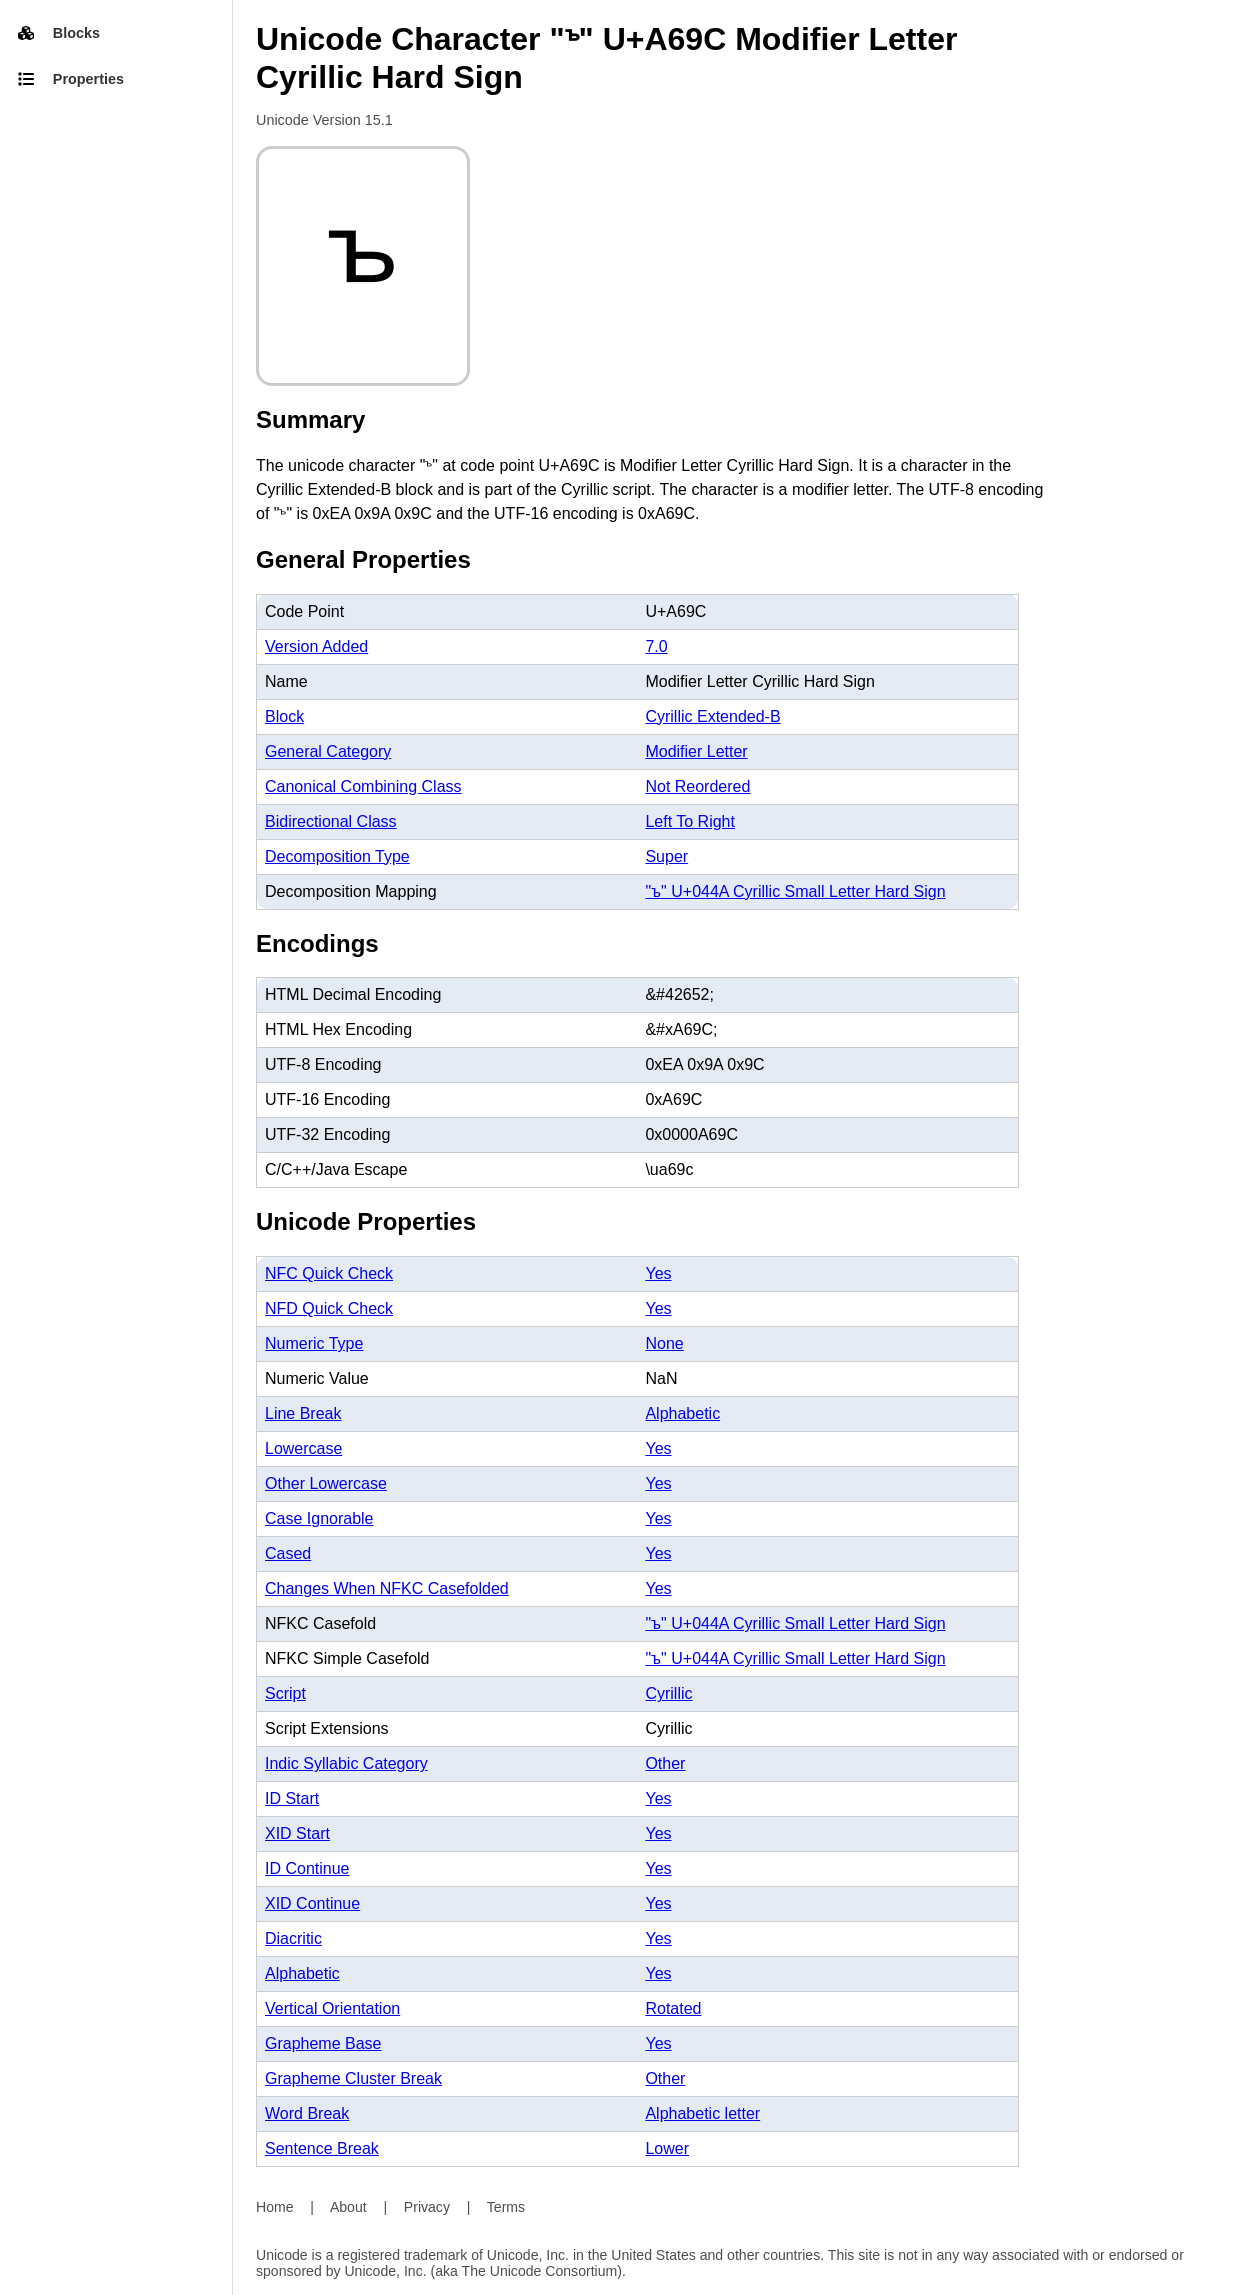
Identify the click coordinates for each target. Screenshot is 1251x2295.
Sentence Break (322, 2148)
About (348, 2207)
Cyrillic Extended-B (712, 716)
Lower (667, 2148)
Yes (658, 1273)
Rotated (673, 2008)
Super (666, 856)
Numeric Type (314, 1343)
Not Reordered (697, 786)
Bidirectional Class (331, 821)
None (664, 1343)
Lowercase (303, 1448)
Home (275, 2207)
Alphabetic (682, 1413)
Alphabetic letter (702, 2113)
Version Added (316, 646)
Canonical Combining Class (363, 786)
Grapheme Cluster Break (353, 2078)
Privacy (427, 2207)
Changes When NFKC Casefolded (387, 1588)
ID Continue (307, 1868)
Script (285, 1693)
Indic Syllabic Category (346, 1763)
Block (284, 716)
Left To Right (690, 821)
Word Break (307, 2113)
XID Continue (312, 1903)
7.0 (656, 646)
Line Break (303, 1413)
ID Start (292, 1798)
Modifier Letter (696, 751)
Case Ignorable (319, 1518)
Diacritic (293, 1938)
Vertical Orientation (332, 2008)
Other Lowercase (326, 1483)
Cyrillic (668, 1693)
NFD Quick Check (329, 1308)
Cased (288, 1553)
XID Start (297, 1833)
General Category (328, 751)
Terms (506, 2207)
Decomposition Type (337, 856)
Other (665, 1763)
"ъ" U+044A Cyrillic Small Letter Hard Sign (795, 891)
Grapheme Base (323, 2043)
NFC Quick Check (329, 1273)
